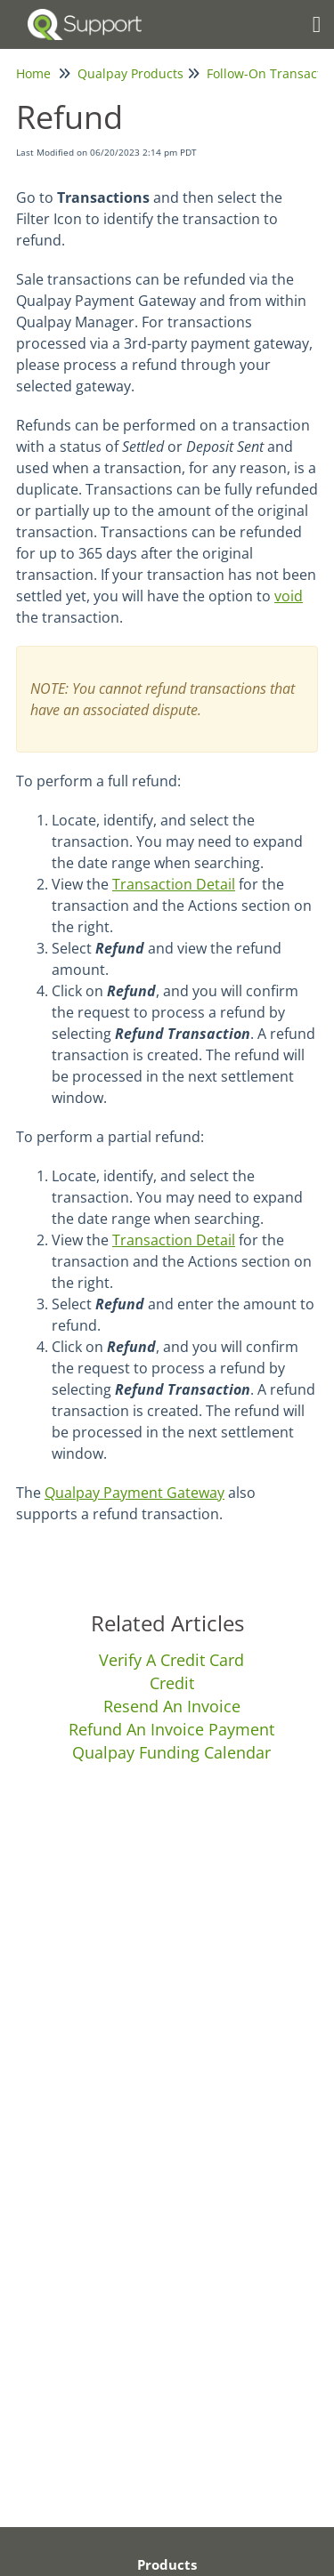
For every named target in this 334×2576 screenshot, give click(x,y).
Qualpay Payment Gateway (134, 1492)
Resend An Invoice (171, 1706)
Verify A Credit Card (171, 1659)
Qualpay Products (130, 73)
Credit (172, 1683)
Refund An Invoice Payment (171, 1729)
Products (167, 2564)
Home (33, 73)
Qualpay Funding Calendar (171, 1752)
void (288, 596)
